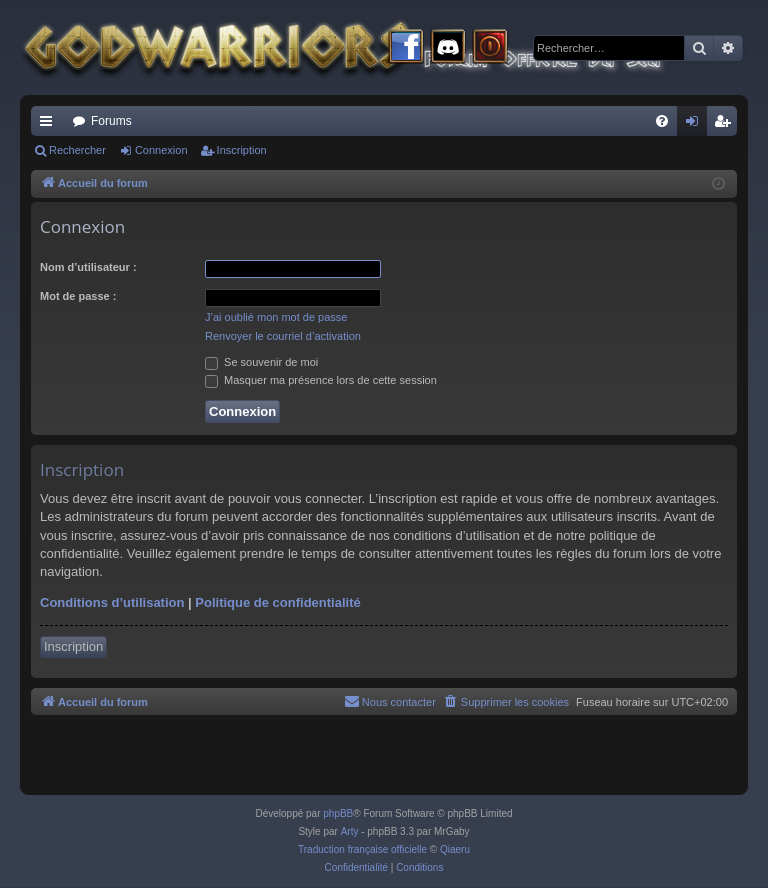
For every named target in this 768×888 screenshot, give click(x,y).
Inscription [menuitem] (726, 125)
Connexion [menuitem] (696, 125)
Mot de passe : (78, 296)
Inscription (242, 150)
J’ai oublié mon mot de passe (276, 317)
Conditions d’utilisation (112, 602)
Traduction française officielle (362, 849)
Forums (111, 121)
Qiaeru (455, 849)
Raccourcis (50, 125)
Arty (350, 831)
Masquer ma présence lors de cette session (321, 380)
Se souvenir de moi (261, 362)
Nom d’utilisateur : (88, 267)
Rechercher (77, 150)
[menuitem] (662, 121)
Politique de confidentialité (277, 602)
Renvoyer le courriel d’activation (283, 336)
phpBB (338, 813)
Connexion (161, 150)
